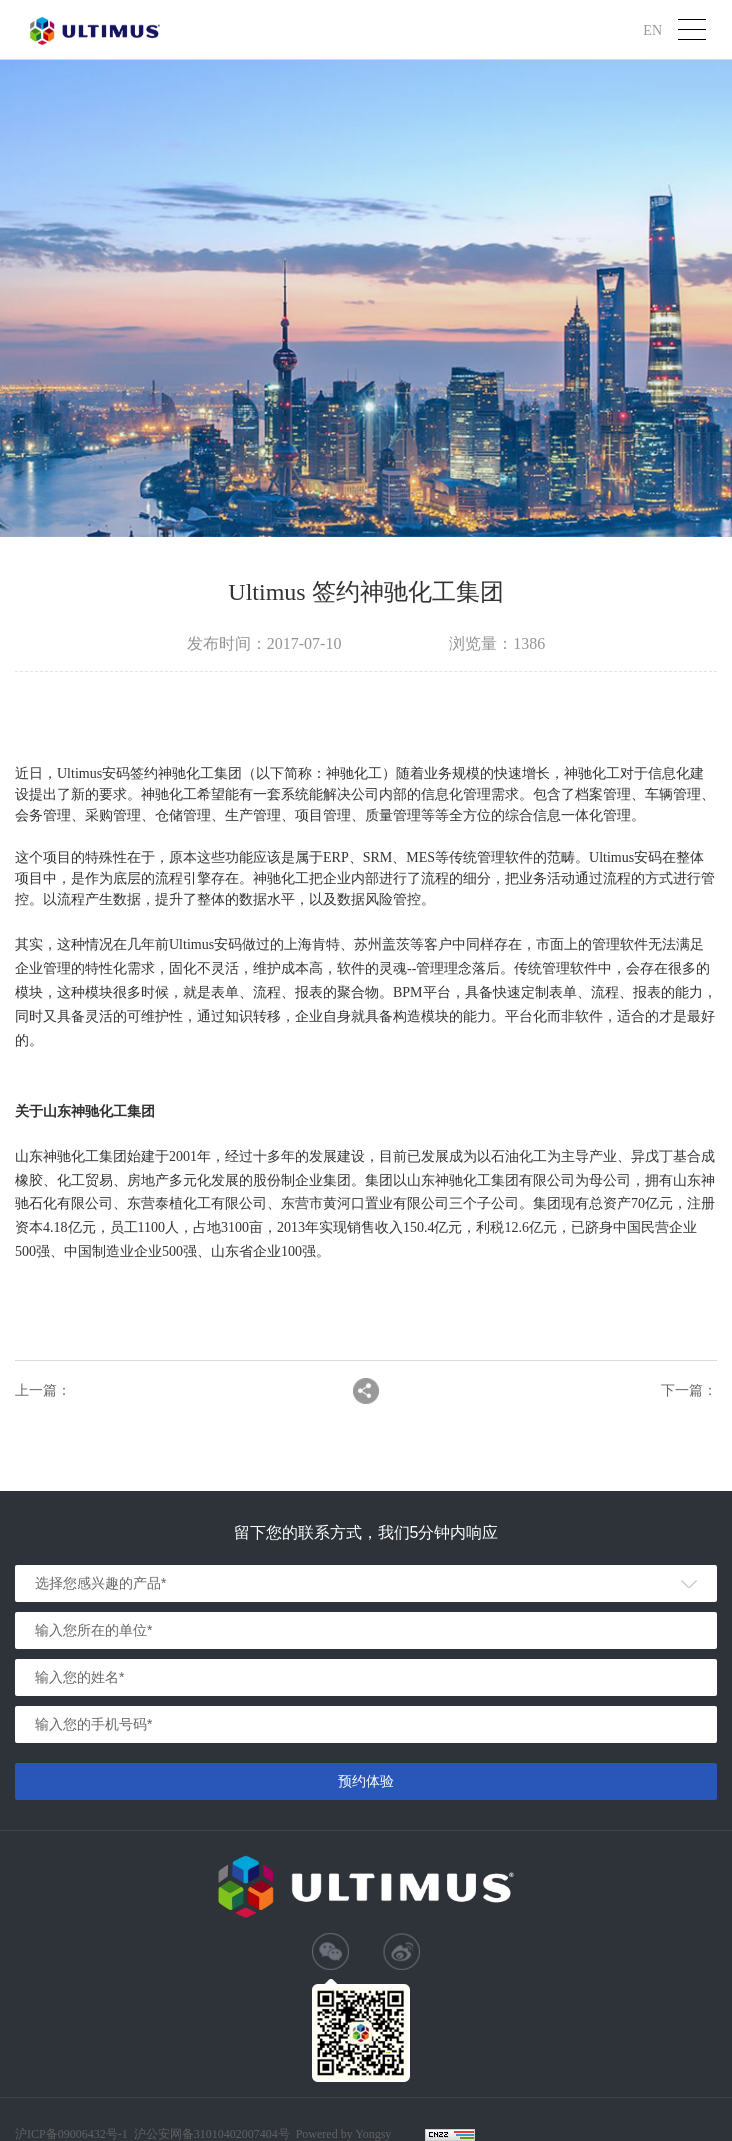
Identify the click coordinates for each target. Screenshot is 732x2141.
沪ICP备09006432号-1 (71, 2134)
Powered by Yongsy (344, 2134)
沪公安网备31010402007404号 (212, 2134)
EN (652, 29)
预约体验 (366, 1781)
